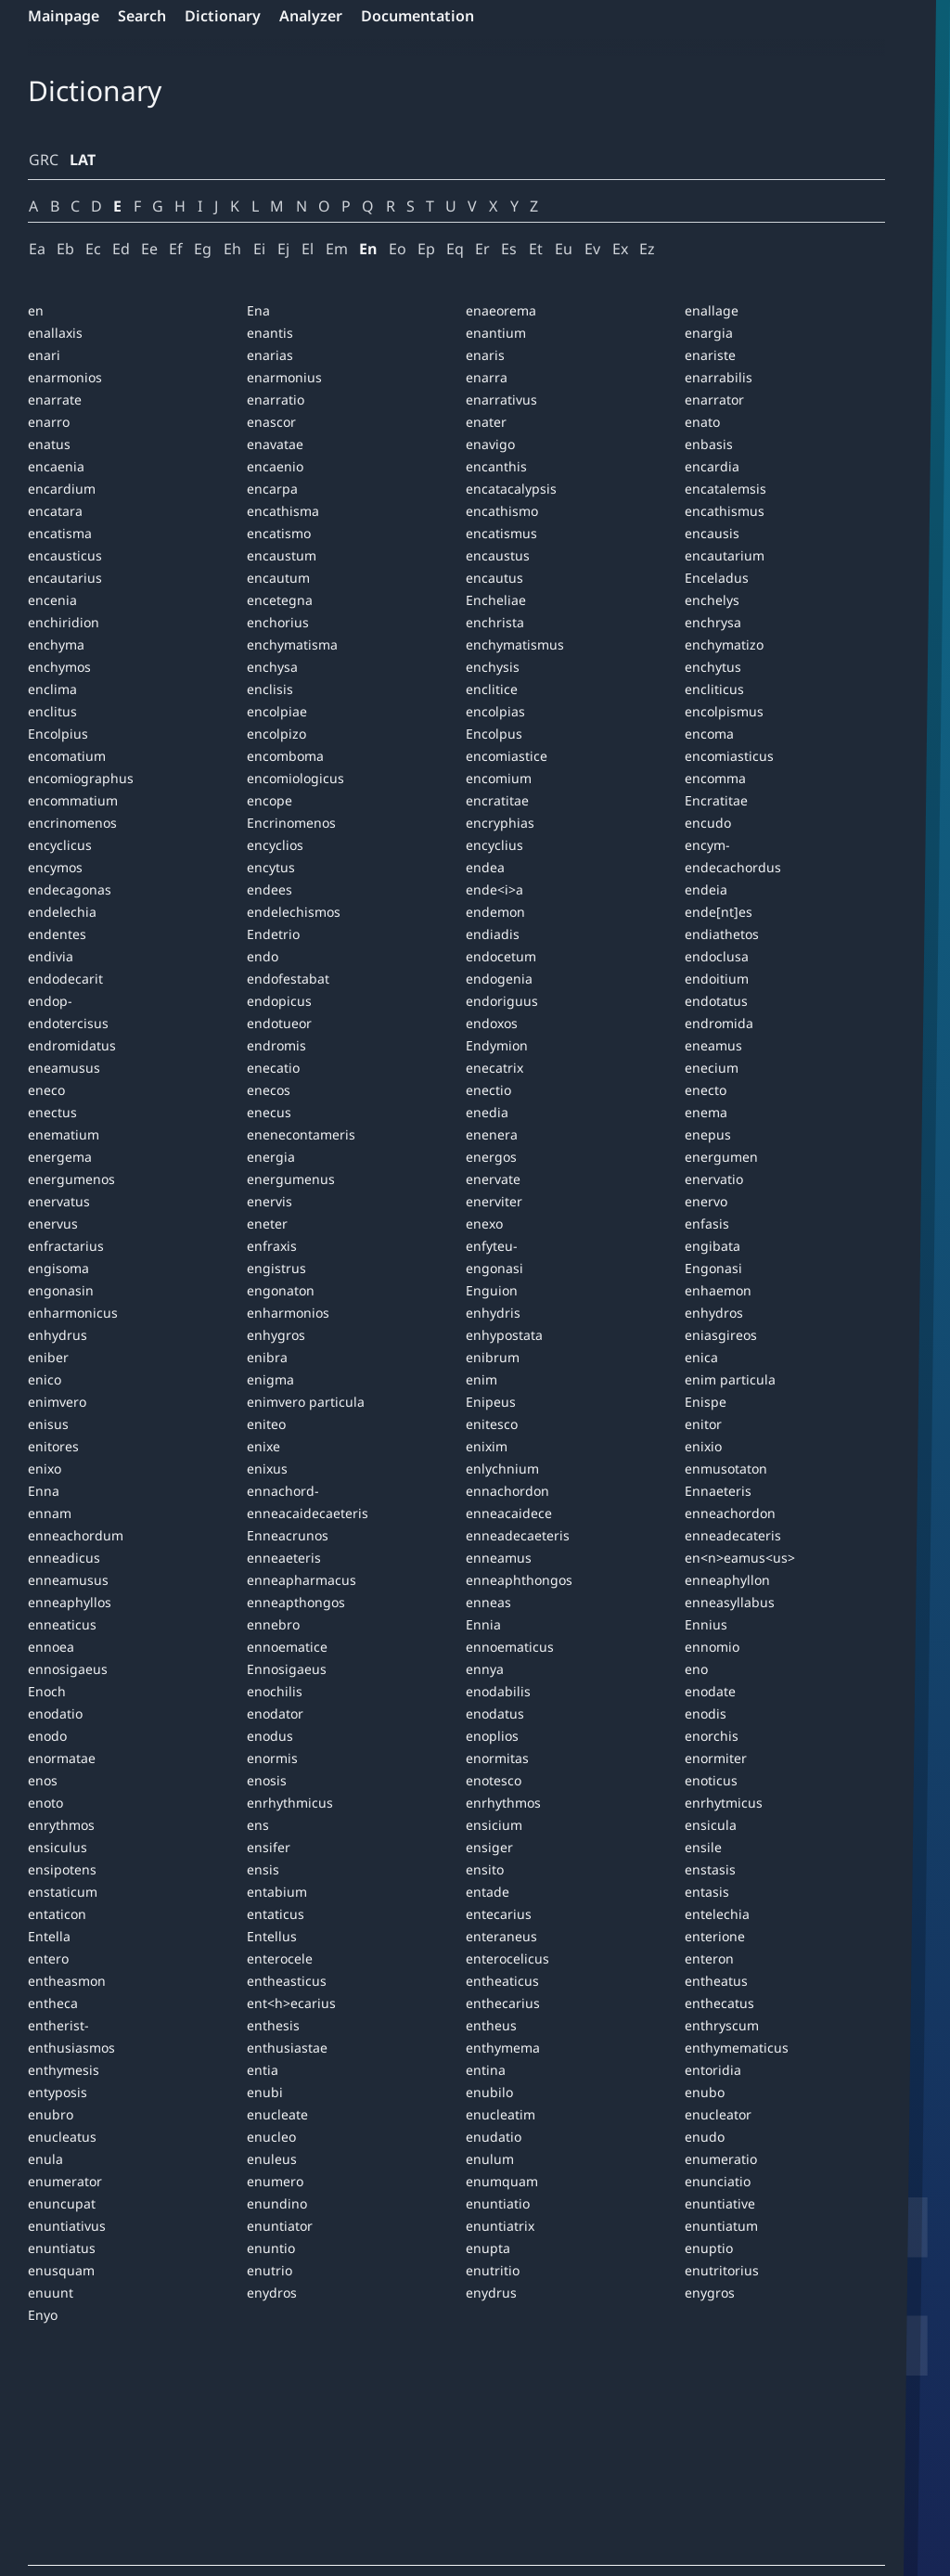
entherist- (58, 2025)
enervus (53, 1223)
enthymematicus (737, 2047)
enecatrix (494, 1067)
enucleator (718, 2114)
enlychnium (502, 1468)
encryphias (500, 822)
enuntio (271, 2248)
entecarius (499, 1914)
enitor (703, 1424)
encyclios (275, 845)
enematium (63, 1134)
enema (706, 1112)
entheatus (716, 1981)
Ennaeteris (718, 1491)
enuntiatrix (500, 2226)
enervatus (59, 1201)
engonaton (281, 1290)
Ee (149, 248)
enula (45, 2159)
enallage (711, 310)
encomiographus (81, 778)
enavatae (275, 444)
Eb (65, 248)
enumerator (65, 2181)
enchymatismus (515, 644)
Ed (121, 248)
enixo (44, 1468)
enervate (493, 1179)
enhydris (493, 1312)
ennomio (712, 1646)
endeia (706, 889)
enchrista (495, 622)
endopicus (279, 1001)
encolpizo (276, 733)
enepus (708, 1134)
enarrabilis (718, 377)
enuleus (272, 2159)
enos (43, 1780)
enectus (52, 1112)
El (308, 248)
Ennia (483, 1624)
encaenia (56, 466)
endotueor (279, 1023)
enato (702, 422)
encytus (271, 867)
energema (60, 1157)
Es (509, 248)
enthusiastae (287, 2047)
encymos (55, 867)
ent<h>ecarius (291, 2003)
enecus (269, 1112)
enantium (496, 332)
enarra (486, 377)
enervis (269, 1201)
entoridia (713, 2070)
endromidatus (72, 1045)
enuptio (709, 2248)
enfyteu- (492, 1246)
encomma (715, 778)
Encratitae (716, 800)
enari (44, 355)
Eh (232, 248)
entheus (491, 2025)
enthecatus (719, 2003)
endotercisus (68, 1023)
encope (269, 800)
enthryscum (722, 2025)
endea (485, 867)
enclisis (270, 689)
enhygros (276, 1335)
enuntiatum (721, 2226)
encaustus (498, 555)
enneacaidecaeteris (307, 1513)
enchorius (278, 622)
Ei (259, 248)
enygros (710, 2292)
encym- (707, 845)
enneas (488, 1602)
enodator (275, 1713)
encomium (499, 778)
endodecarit (65, 978)
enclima (52, 689)
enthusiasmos (71, 2047)
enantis (270, 332)
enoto (45, 1802)
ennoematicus (510, 1646)
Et (536, 248)
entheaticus (502, 1981)
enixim (486, 1446)
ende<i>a (494, 889)
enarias (270, 355)
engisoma (58, 1268)
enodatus (495, 1713)
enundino (277, 2203)
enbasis (709, 444)
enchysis (493, 667)
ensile (703, 1847)
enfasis (707, 1223)
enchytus (713, 667)
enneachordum (75, 1535)
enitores (53, 1446)
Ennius (706, 1624)
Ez (647, 248)
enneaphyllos (69, 1602)
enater (486, 422)
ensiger (489, 1847)
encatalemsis (725, 488)
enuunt (50, 2292)
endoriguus (502, 1001)
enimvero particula (306, 1401)
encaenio (275, 466)
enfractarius (66, 1246)
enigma (270, 1379)
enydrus (491, 2292)
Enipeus (491, 1401)
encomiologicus (295, 778)
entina (486, 2070)
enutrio (269, 2270)
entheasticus (287, 1981)
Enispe (705, 1401)
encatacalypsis (511, 488)
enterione (715, 1936)
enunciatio (718, 2181)
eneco (46, 1090)
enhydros (714, 1312)
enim (481, 1379)
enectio (488, 1090)
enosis (267, 1780)
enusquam (61, 2270)
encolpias (495, 711)
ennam (49, 1513)
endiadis (493, 934)
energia (271, 1157)
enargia (709, 332)
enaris (485, 355)
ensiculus (57, 1847)
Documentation (417, 16)
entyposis (57, 2092)
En (368, 248)
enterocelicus (507, 1958)
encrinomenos (72, 822)
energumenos (71, 1179)
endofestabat (288, 978)
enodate (710, 1691)
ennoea (51, 1646)
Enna (43, 1491)
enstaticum (62, 1891)
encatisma (60, 533)
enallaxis (55, 332)
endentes (57, 934)
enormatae (62, 1758)
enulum (490, 2159)
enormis (272, 1758)
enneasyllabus (730, 1602)
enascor (271, 422)
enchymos (59, 667)
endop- (50, 1001)
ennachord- (283, 1491)
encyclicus (60, 845)
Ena (258, 310)
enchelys (712, 600)
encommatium (73, 800)
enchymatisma (292, 644)
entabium (277, 1891)
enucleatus (62, 2136)
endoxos (492, 1023)
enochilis (274, 1691)
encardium (62, 488)
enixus (267, 1468)
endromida (719, 1023)
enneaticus (62, 1624)
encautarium (724, 555)
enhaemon (718, 1290)
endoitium (717, 978)
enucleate (277, 2114)
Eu (563, 248)
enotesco (493, 1780)
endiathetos (722, 934)
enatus (49, 444)
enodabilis (498, 1691)
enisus (48, 1424)
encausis (712, 533)
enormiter (716, 1758)
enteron (709, 1958)
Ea (37, 248)
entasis (707, 1891)
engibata (712, 1246)
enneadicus (64, 1557)
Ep (426, 248)
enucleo (271, 2136)
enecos (268, 1090)
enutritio (493, 2270)
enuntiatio (498, 2203)
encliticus (714, 689)
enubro (50, 2114)
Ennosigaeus (287, 1669)
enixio (703, 1446)
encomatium (67, 756)
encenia (52, 600)
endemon (495, 912)
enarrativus (501, 399)
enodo (47, 1736)
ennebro (273, 1624)
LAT (83, 159)
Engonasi (713, 1268)
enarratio (275, 399)
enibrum (493, 1357)
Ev (592, 248)
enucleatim (500, 2114)
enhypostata (504, 1335)
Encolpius (58, 733)
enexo (484, 1223)
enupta (488, 2248)
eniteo (266, 1424)
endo (262, 956)
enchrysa (713, 622)
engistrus (276, 1268)
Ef (176, 248)
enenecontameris (301, 1134)
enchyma (56, 644)
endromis (276, 1045)
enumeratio (721, 2159)
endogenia (499, 978)
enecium (711, 1067)
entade (487, 1891)
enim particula (730, 1379)
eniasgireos (721, 1335)
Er (482, 248)
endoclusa (717, 956)
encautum (278, 577)
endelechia (62, 912)
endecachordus (733, 867)
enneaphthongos (519, 1580)
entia (262, 2070)
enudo (705, 2136)
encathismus (724, 511)
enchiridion (63, 622)
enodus (270, 1736)
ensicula (711, 1825)
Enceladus (717, 577)
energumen (721, 1157)
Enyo (43, 2315)
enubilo (489, 2092)
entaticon (57, 1914)
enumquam (502, 2181)
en (36, 310)
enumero (275, 2181)
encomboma (285, 756)
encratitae (497, 800)
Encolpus (494, 733)
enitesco (492, 1424)
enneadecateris (733, 1535)
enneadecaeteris (518, 1535)
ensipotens (62, 1869)
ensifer (268, 1847)
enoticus (711, 1780)
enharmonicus (73, 1312)
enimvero (57, 1401)
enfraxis (272, 1246)
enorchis (711, 1736)
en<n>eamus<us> (740, 1557)
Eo (397, 248)
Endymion (497, 1045)
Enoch (47, 1691)
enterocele (280, 1958)
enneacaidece (509, 1513)
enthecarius (503, 2003)
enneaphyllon (727, 1580)
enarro (49, 422)
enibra (267, 1357)
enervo (706, 1201)
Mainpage (63, 16)
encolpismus (724, 711)
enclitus (52, 711)
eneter (267, 1223)
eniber (48, 1357)
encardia (712, 466)
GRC (43, 159)
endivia (50, 956)
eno (696, 1669)
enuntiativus (67, 2226)
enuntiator (280, 2226)
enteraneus (501, 1936)
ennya (485, 1669)
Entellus (272, 1936)
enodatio (55, 1713)
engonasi (494, 1268)
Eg (203, 248)
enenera (492, 1134)
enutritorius (722, 2270)
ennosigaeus (68, 1669)
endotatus (716, 1001)
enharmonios (288, 1312)
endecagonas (69, 889)
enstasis (710, 1869)
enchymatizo (724, 644)
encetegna (280, 600)
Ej (283, 248)
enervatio (714, 1179)
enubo (705, 2092)
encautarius (65, 577)
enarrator (714, 399)
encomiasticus (729, 756)
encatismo (279, 533)
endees (269, 889)
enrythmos (61, 1825)
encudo (708, 822)
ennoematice (287, 1646)
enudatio (493, 2136)
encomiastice (506, 756)
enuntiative (720, 2203)
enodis (705, 1713)
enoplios (492, 1736)
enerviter (494, 1201)
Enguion (492, 1290)
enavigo (490, 444)
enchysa (272, 667)
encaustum (281, 555)
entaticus (275, 1914)
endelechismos (293, 912)
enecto (705, 1090)
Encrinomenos (291, 822)
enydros (272, 2292)
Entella (49, 1936)
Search (142, 16)
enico (44, 1379)
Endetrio (273, 934)
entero (48, 1958)
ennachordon (507, 1491)
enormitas (497, 1758)
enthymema (503, 2047)
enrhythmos (503, 1802)
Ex (620, 248)
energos (491, 1157)
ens (258, 1825)
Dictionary (223, 16)
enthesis (273, 2025)
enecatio (273, 1067)
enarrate (55, 399)
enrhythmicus (290, 1802)
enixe (263, 1446)
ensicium (494, 1825)
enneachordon (730, 1513)
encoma (709, 733)
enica (701, 1357)
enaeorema (501, 310)
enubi (265, 2092)
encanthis (496, 466)
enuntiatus (62, 2248)
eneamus (713, 1045)
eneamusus (64, 1067)
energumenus (291, 1179)
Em (337, 248)
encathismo (502, 511)
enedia (487, 1112)
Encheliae (496, 600)
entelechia (717, 1914)
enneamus (499, 1557)
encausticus (65, 555)
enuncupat (62, 2203)
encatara (55, 511)
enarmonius (284, 377)
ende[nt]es (718, 912)
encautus (494, 577)
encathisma (283, 511)
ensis (263, 1869)
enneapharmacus (301, 1580)
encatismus (501, 533)
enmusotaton (726, 1468)
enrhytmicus (724, 1802)
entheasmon (67, 1981)
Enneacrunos (287, 1535)
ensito (485, 1869)
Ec (93, 248)
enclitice (492, 689)
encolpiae (277, 711)
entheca (53, 2003)
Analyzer (310, 16)
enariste (710, 355)
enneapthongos (296, 1602)
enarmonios (65, 377)
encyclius (494, 845)
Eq (455, 248)
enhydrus (57, 1335)
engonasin (61, 1290)
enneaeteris (284, 1557)
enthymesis (63, 2070)
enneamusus (68, 1580)
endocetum (501, 956)
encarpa (272, 488)
